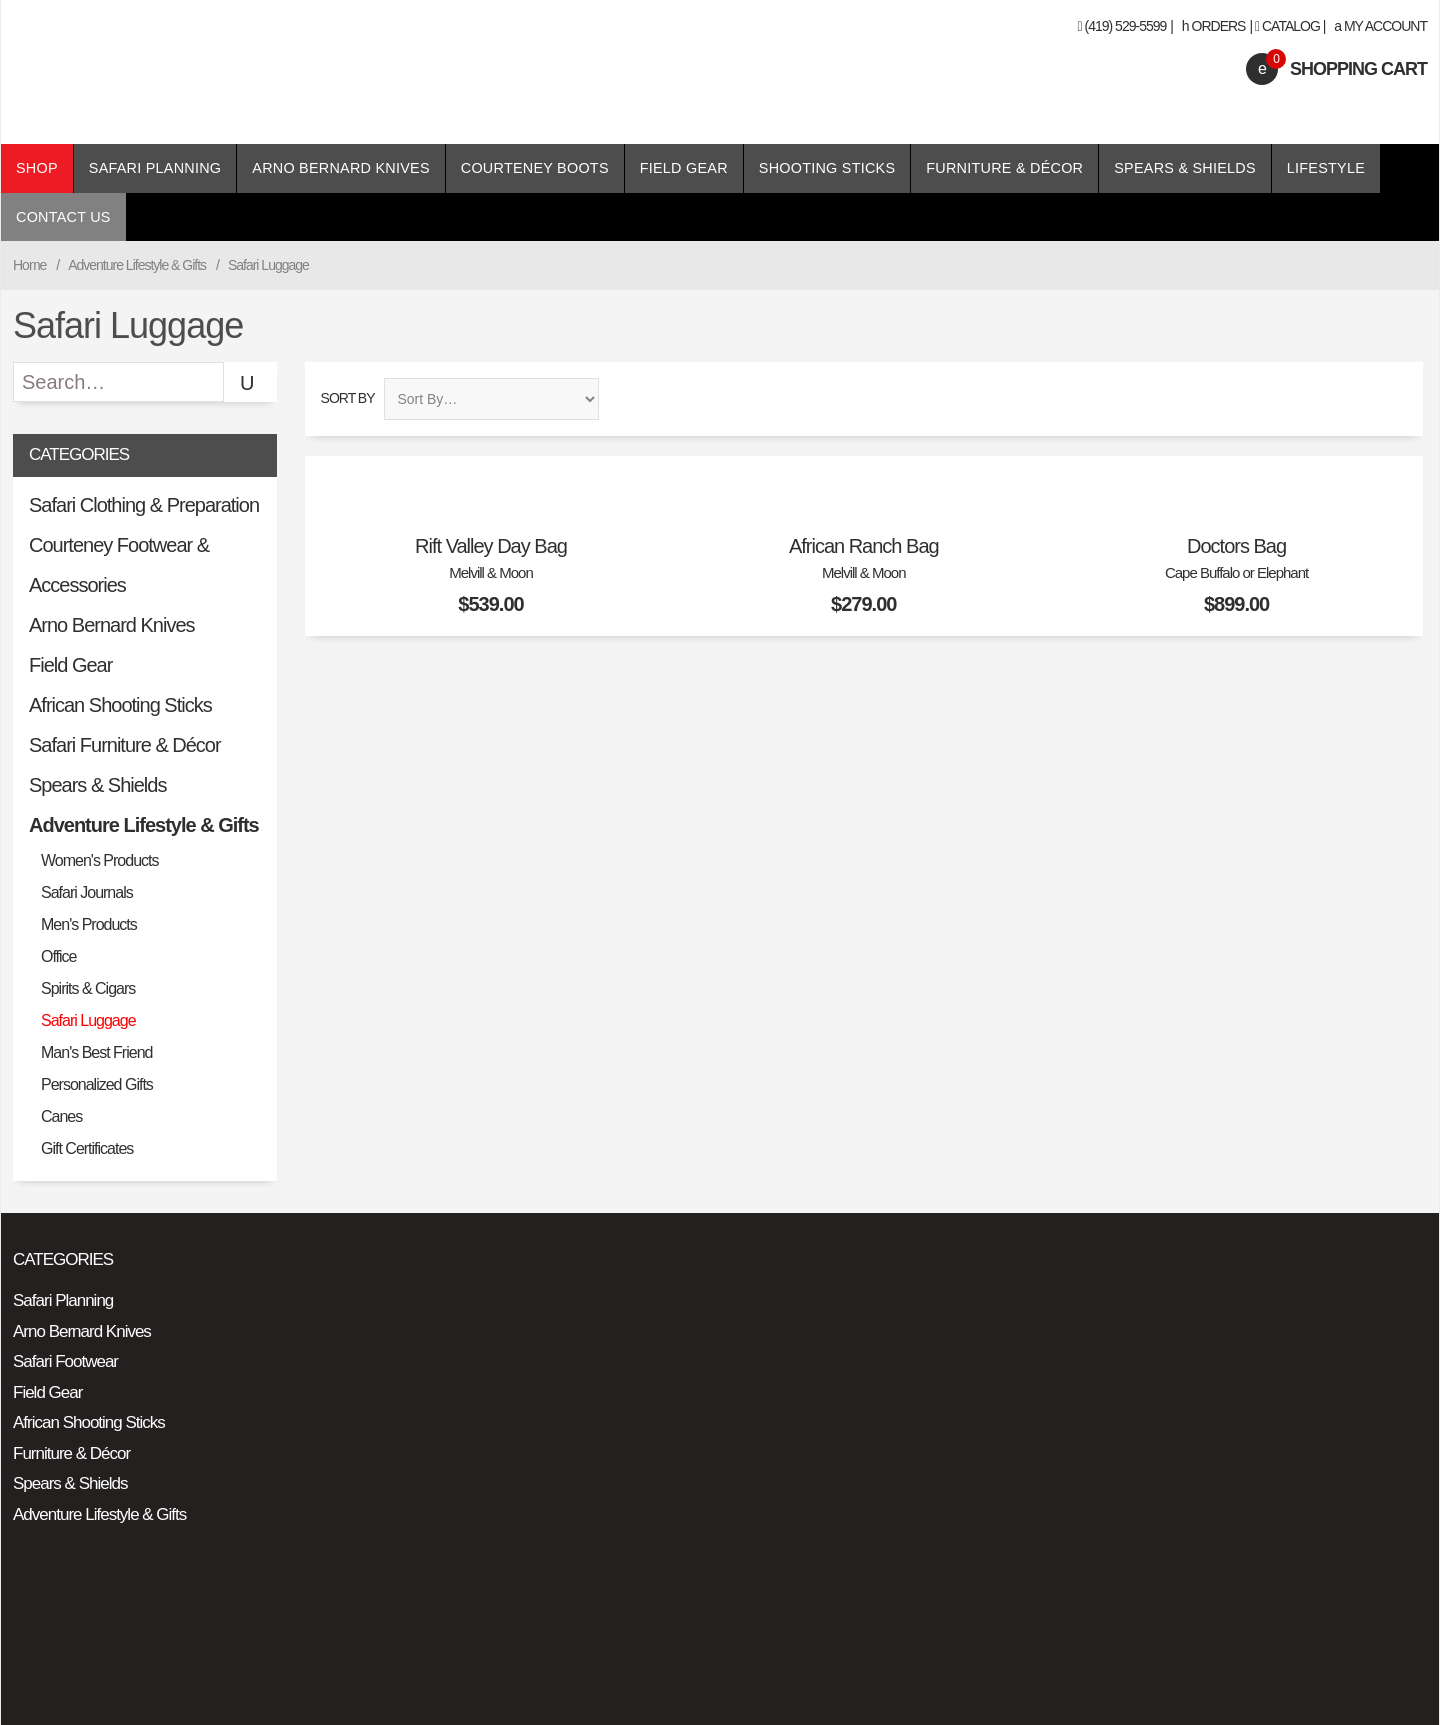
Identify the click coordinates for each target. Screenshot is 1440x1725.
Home (29, 265)
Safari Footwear (65, 1361)
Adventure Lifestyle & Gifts (137, 265)
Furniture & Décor (1004, 168)
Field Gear (684, 168)
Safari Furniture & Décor (125, 745)
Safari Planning (155, 168)
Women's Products (99, 860)
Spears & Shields (1185, 168)
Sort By (348, 398)
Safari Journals (87, 892)
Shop (37, 168)
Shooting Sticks (827, 168)
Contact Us (63, 217)
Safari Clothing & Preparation (144, 505)
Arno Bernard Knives (340, 168)
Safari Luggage (88, 1020)
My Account (1380, 26)
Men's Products (89, 924)
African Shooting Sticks (120, 705)
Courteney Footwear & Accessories (119, 565)
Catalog (1291, 26)
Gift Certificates (87, 1148)
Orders (1214, 26)
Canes (61, 1116)
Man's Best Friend (96, 1052)
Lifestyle (1326, 168)
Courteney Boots (535, 168)
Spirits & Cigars (88, 988)
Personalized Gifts (97, 1084)
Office (59, 956)
